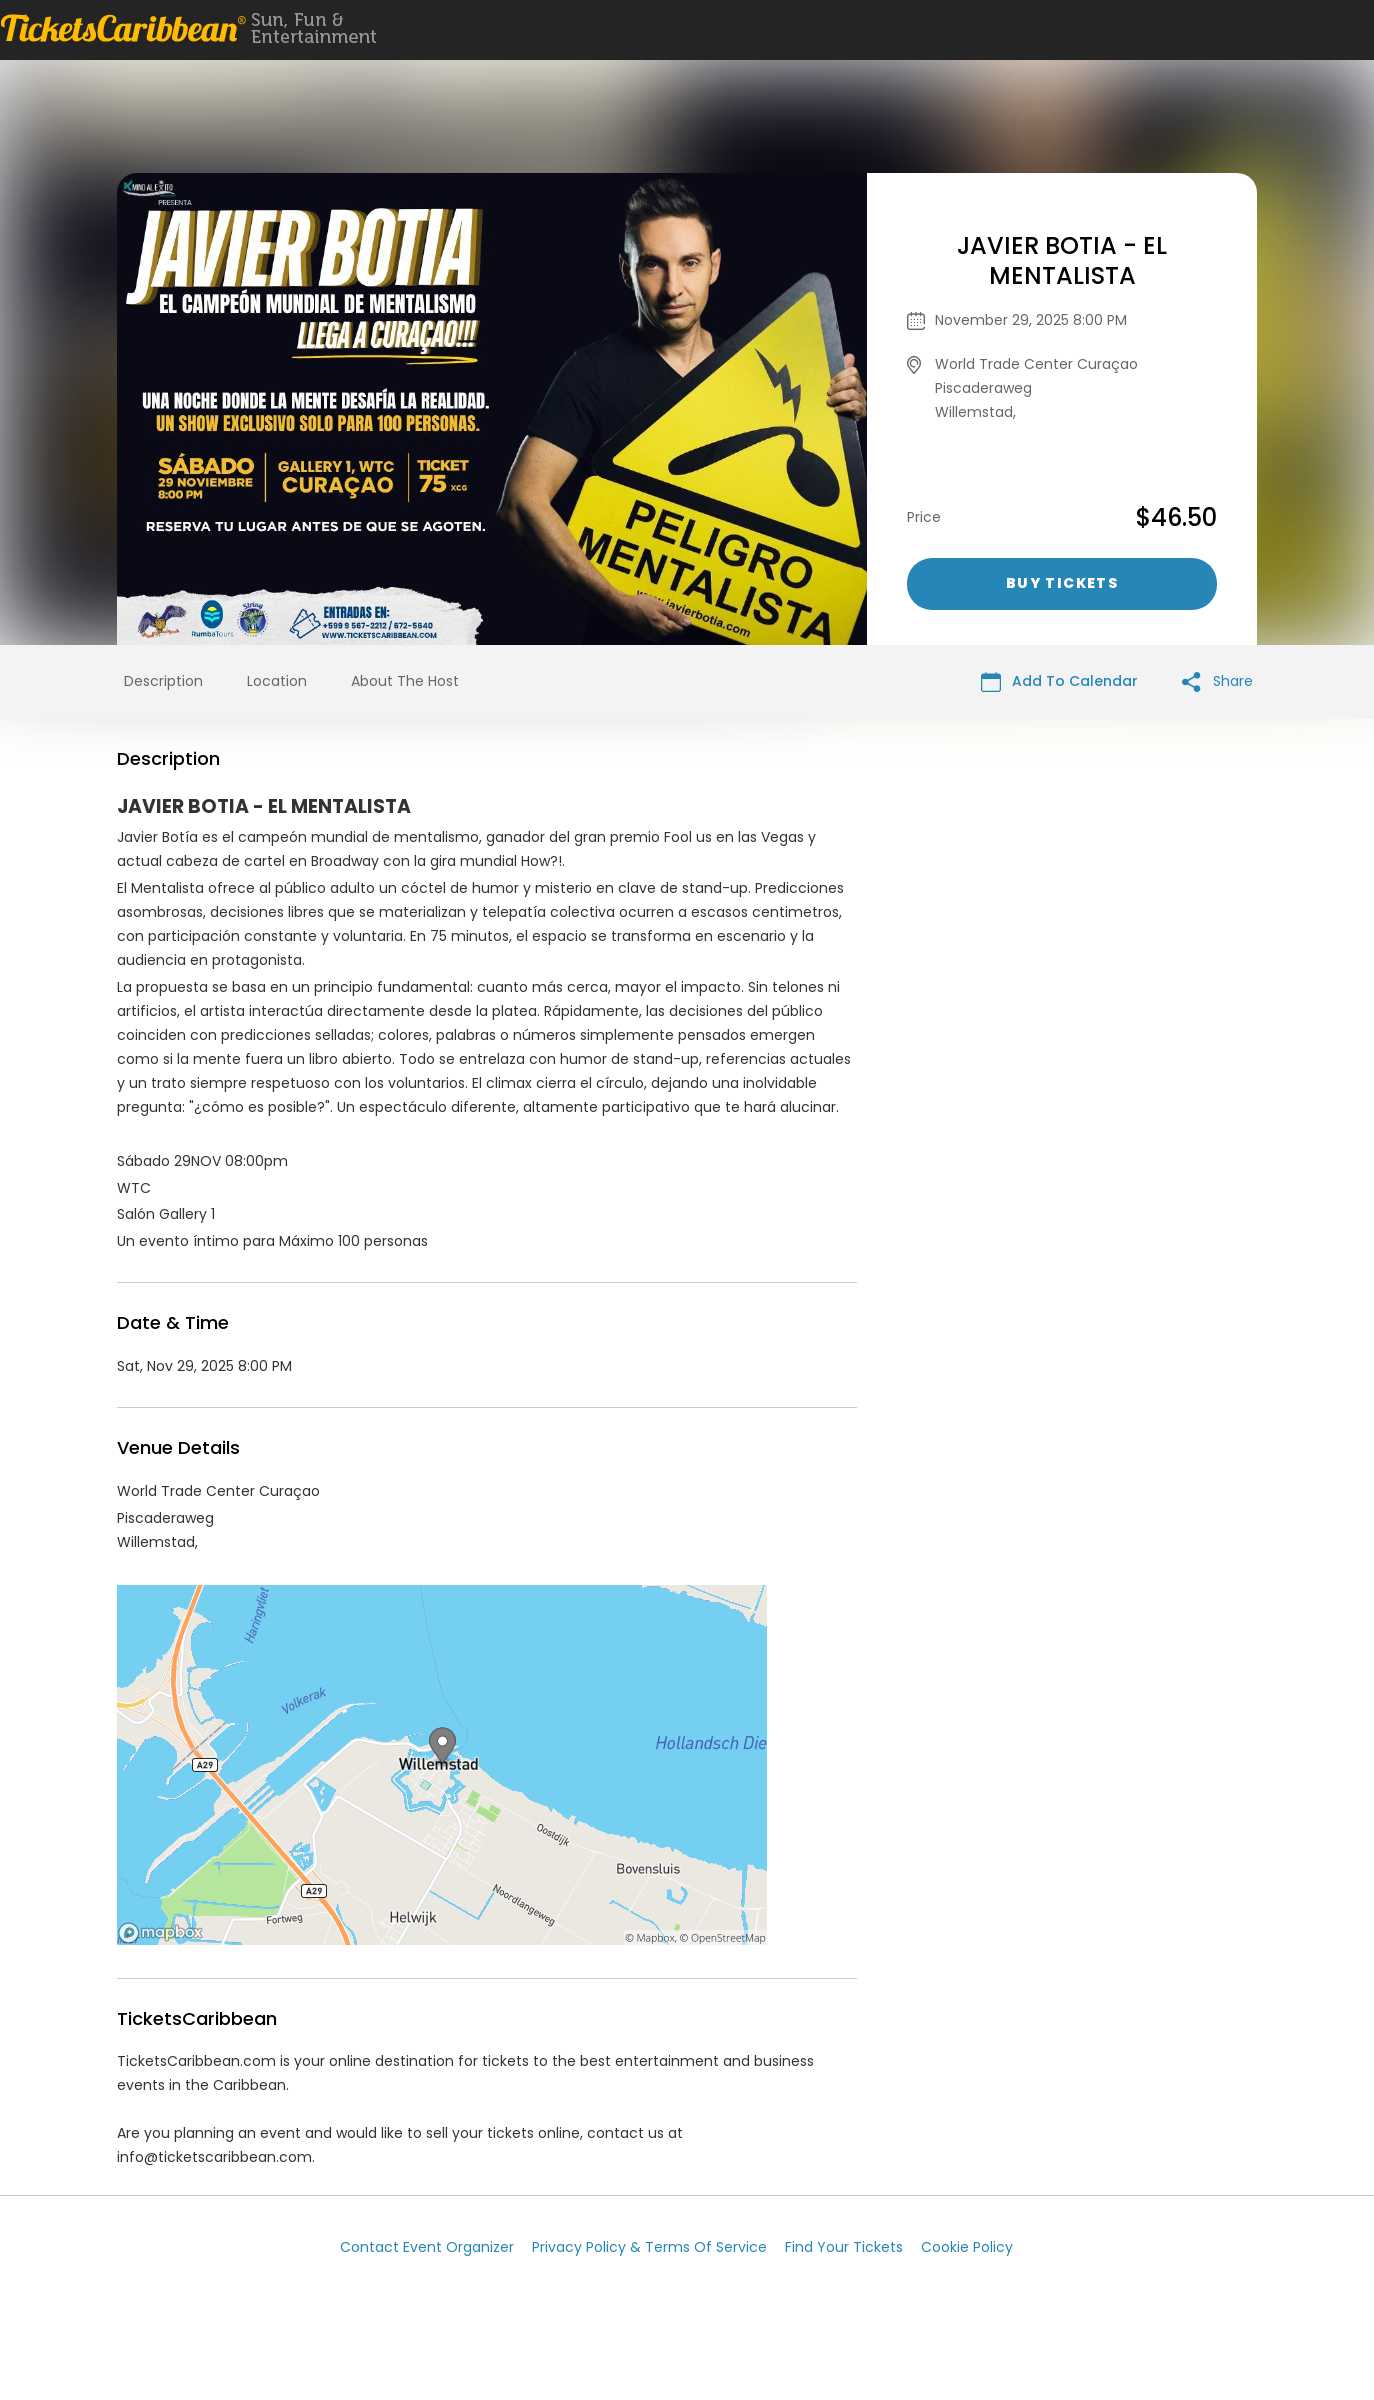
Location (277, 681)
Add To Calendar (1059, 681)
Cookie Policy (967, 2247)
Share (1217, 681)
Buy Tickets (1062, 583)
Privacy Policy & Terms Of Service (649, 2247)
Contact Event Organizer (427, 2247)
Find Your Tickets (844, 2247)
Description (163, 681)
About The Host (405, 681)
